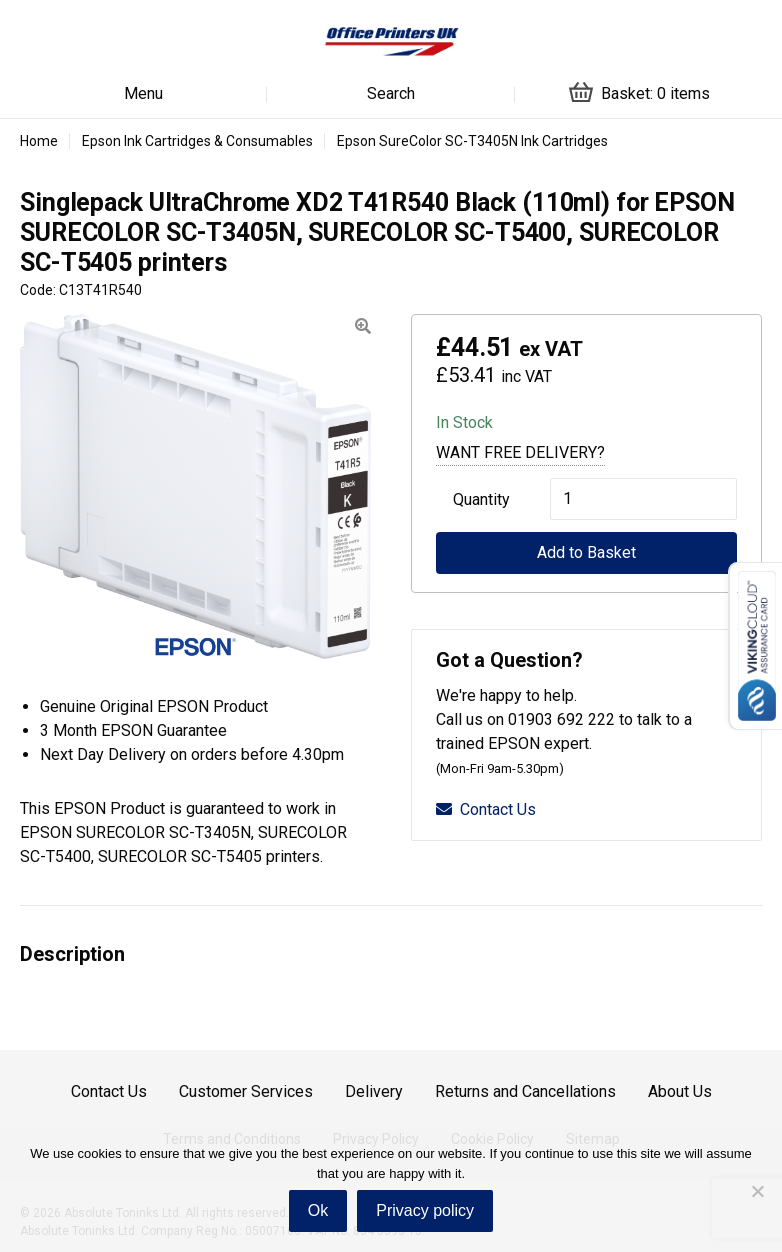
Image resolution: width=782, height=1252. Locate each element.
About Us (680, 1091)
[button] (363, 326)
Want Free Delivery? (520, 452)
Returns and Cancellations (525, 1091)
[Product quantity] (643, 499)
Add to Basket (586, 552)
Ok (318, 1210)
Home (39, 141)
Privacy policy (425, 1210)
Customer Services (246, 1091)
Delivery (374, 1091)
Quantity (481, 499)
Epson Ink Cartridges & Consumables (197, 141)
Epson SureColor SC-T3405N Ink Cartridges (472, 141)
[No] (757, 1191)
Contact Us (486, 809)
